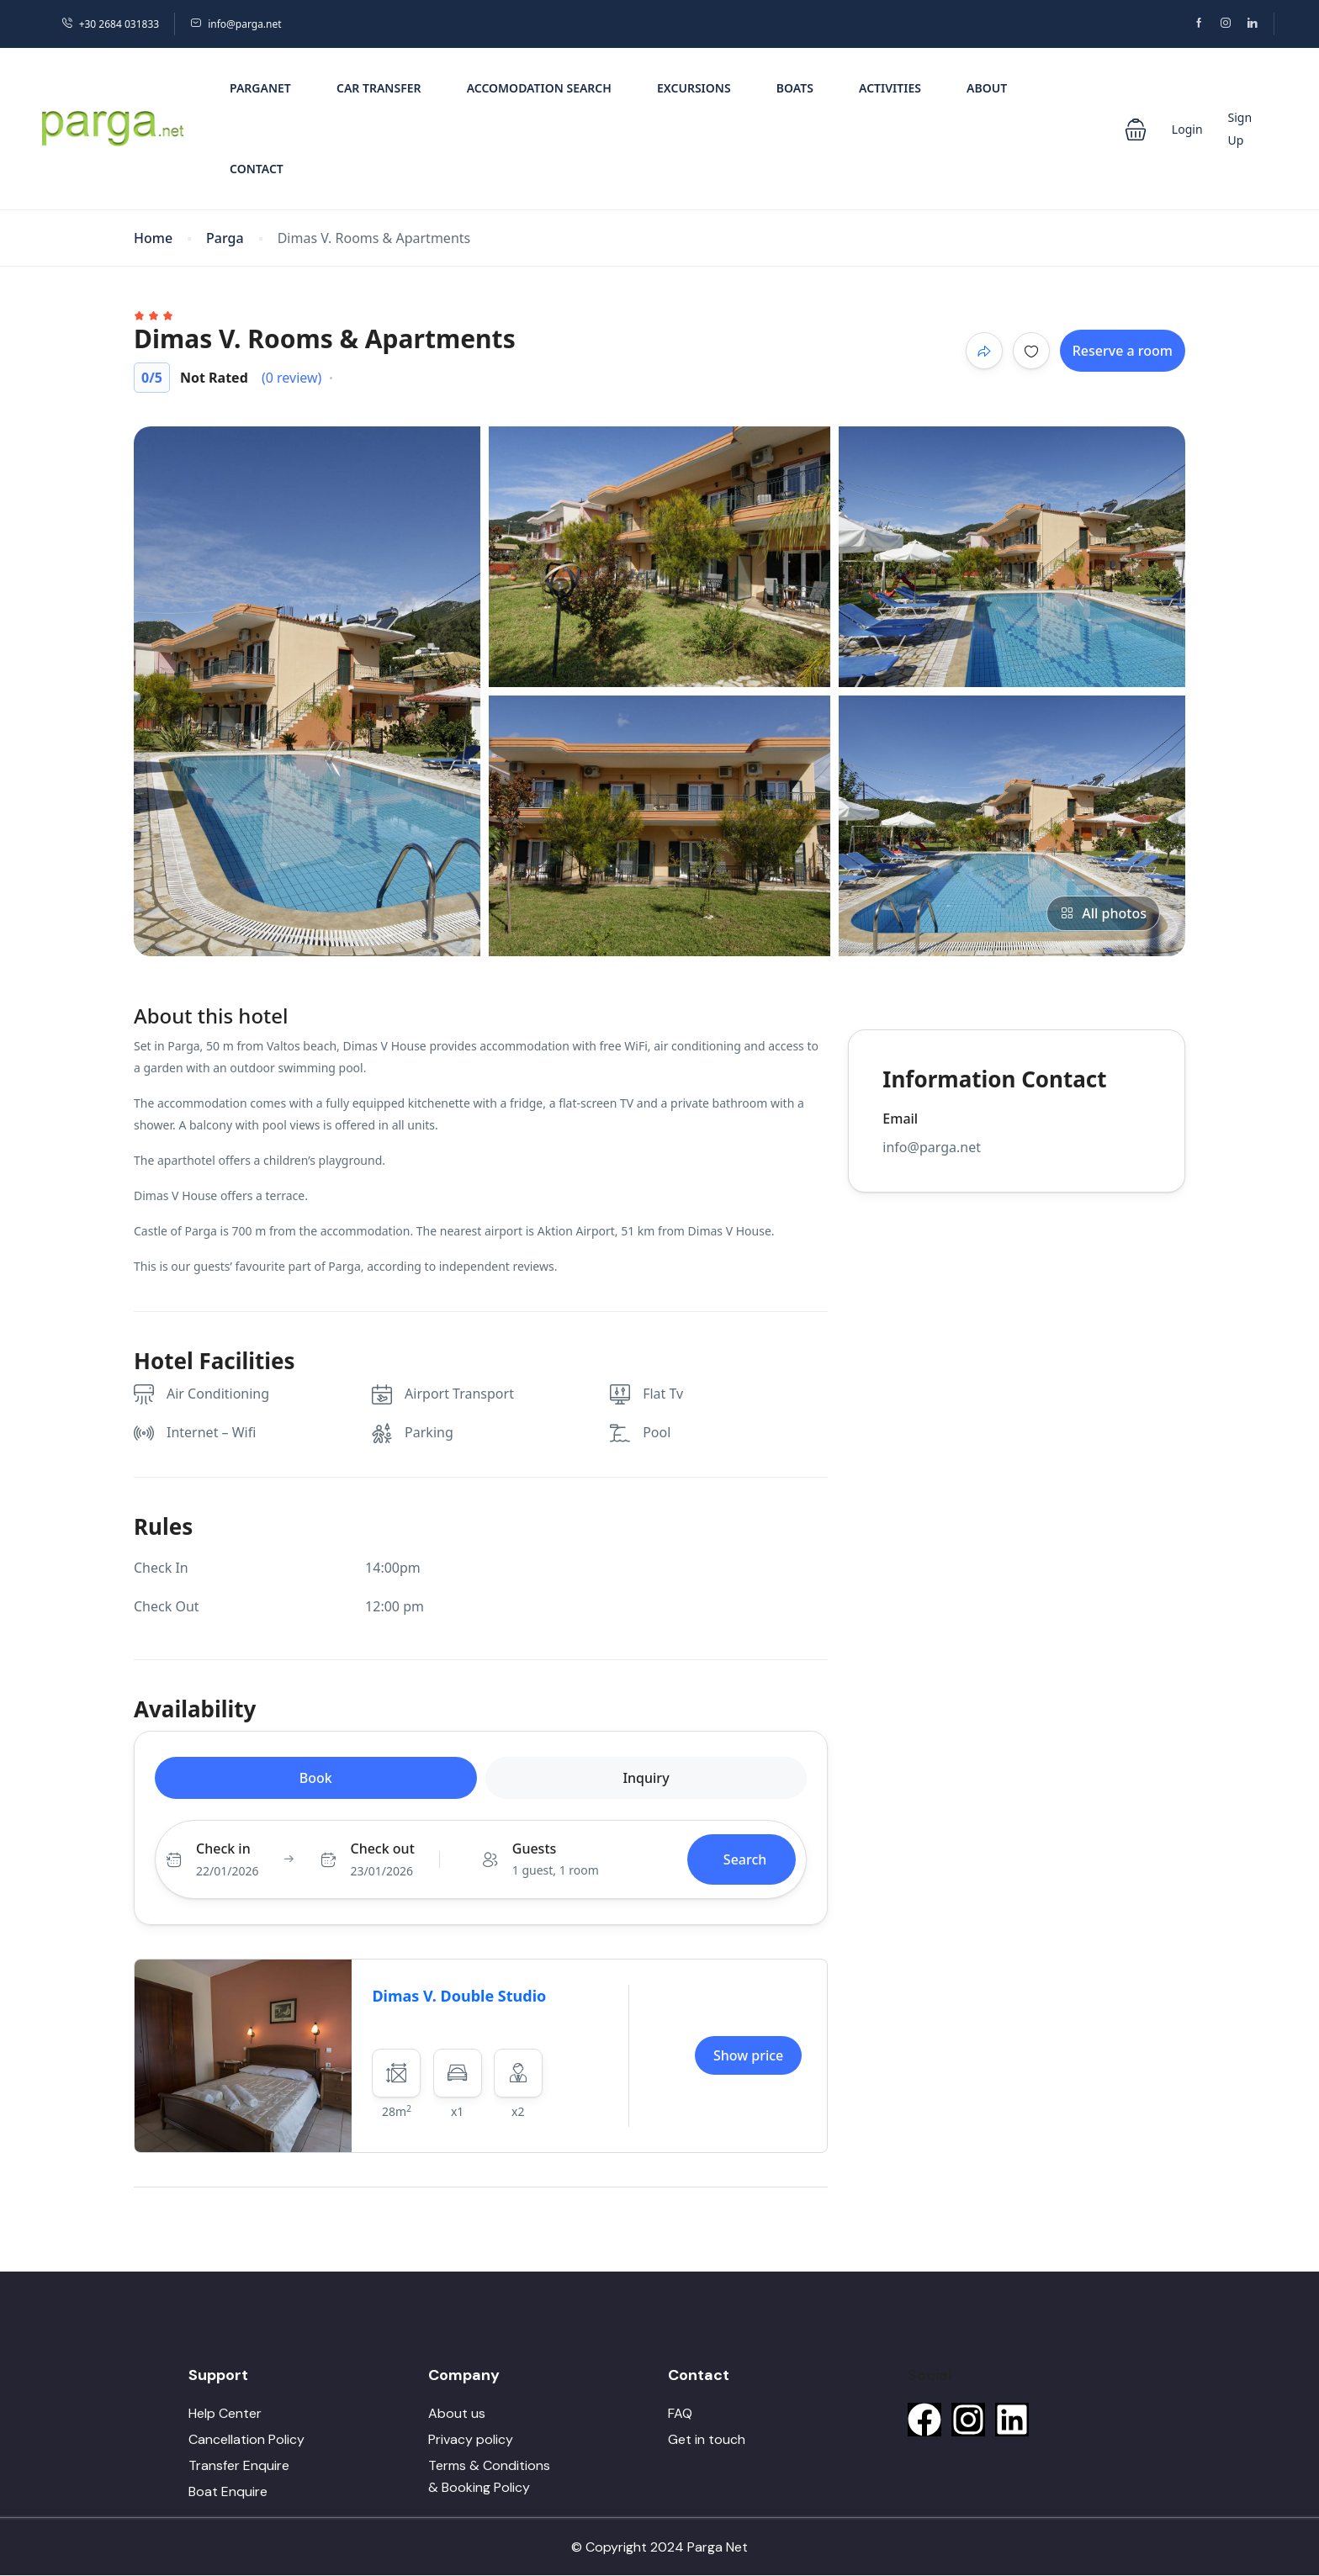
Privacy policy (470, 2439)
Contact (256, 169)
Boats (794, 88)
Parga (225, 238)
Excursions (694, 88)
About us (456, 2413)
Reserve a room (1123, 350)
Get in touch (706, 2439)
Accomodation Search (539, 88)
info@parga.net (235, 24)
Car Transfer (378, 88)
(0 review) (291, 377)
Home (153, 238)
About (987, 88)
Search (744, 1859)
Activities (890, 88)
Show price (748, 2055)
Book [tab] (315, 1778)
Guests (534, 1848)
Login (1187, 129)
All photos (1103, 913)
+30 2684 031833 (110, 24)
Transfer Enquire (238, 2465)
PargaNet (260, 88)
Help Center (225, 2413)
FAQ (680, 2413)
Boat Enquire (228, 2491)
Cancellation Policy (246, 2439)
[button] (1136, 128)
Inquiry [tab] (645, 1778)
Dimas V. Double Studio (459, 1996)
